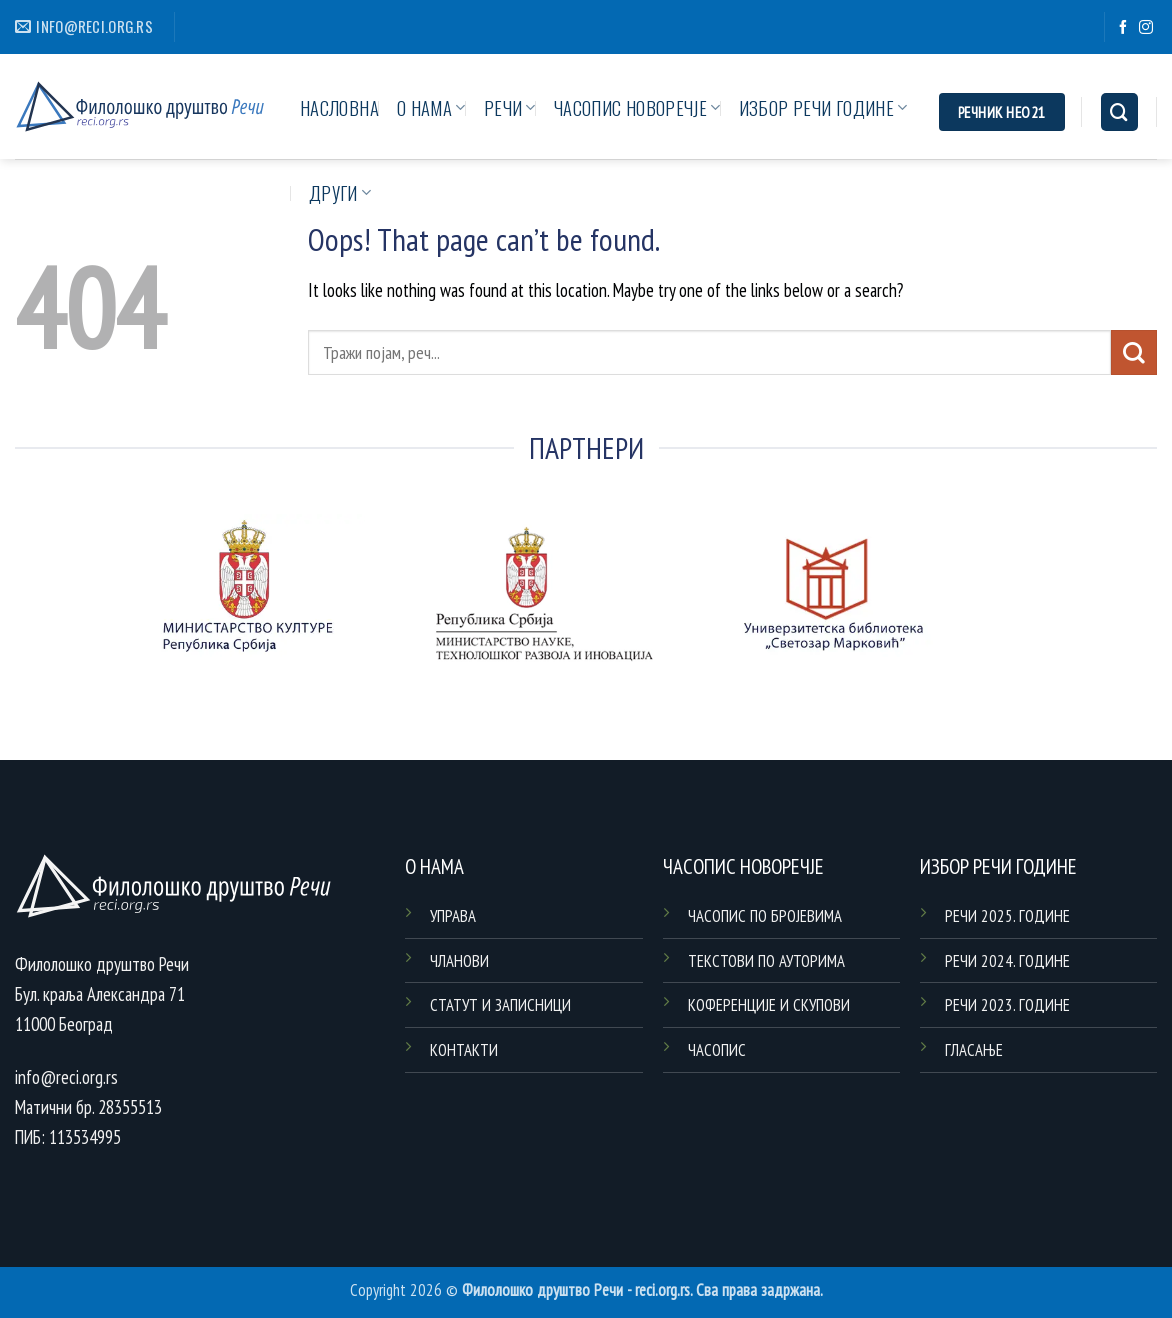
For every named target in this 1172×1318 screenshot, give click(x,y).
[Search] (1119, 112)
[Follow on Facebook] (1123, 28)
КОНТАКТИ (464, 1050)
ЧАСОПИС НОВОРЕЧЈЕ (637, 107)
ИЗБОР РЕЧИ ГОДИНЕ (823, 107)
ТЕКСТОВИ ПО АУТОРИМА (766, 961)
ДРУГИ (340, 192)
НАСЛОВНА (339, 107)
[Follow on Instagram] (1146, 28)
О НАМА (431, 107)
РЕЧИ (510, 107)
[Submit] (1134, 352)
